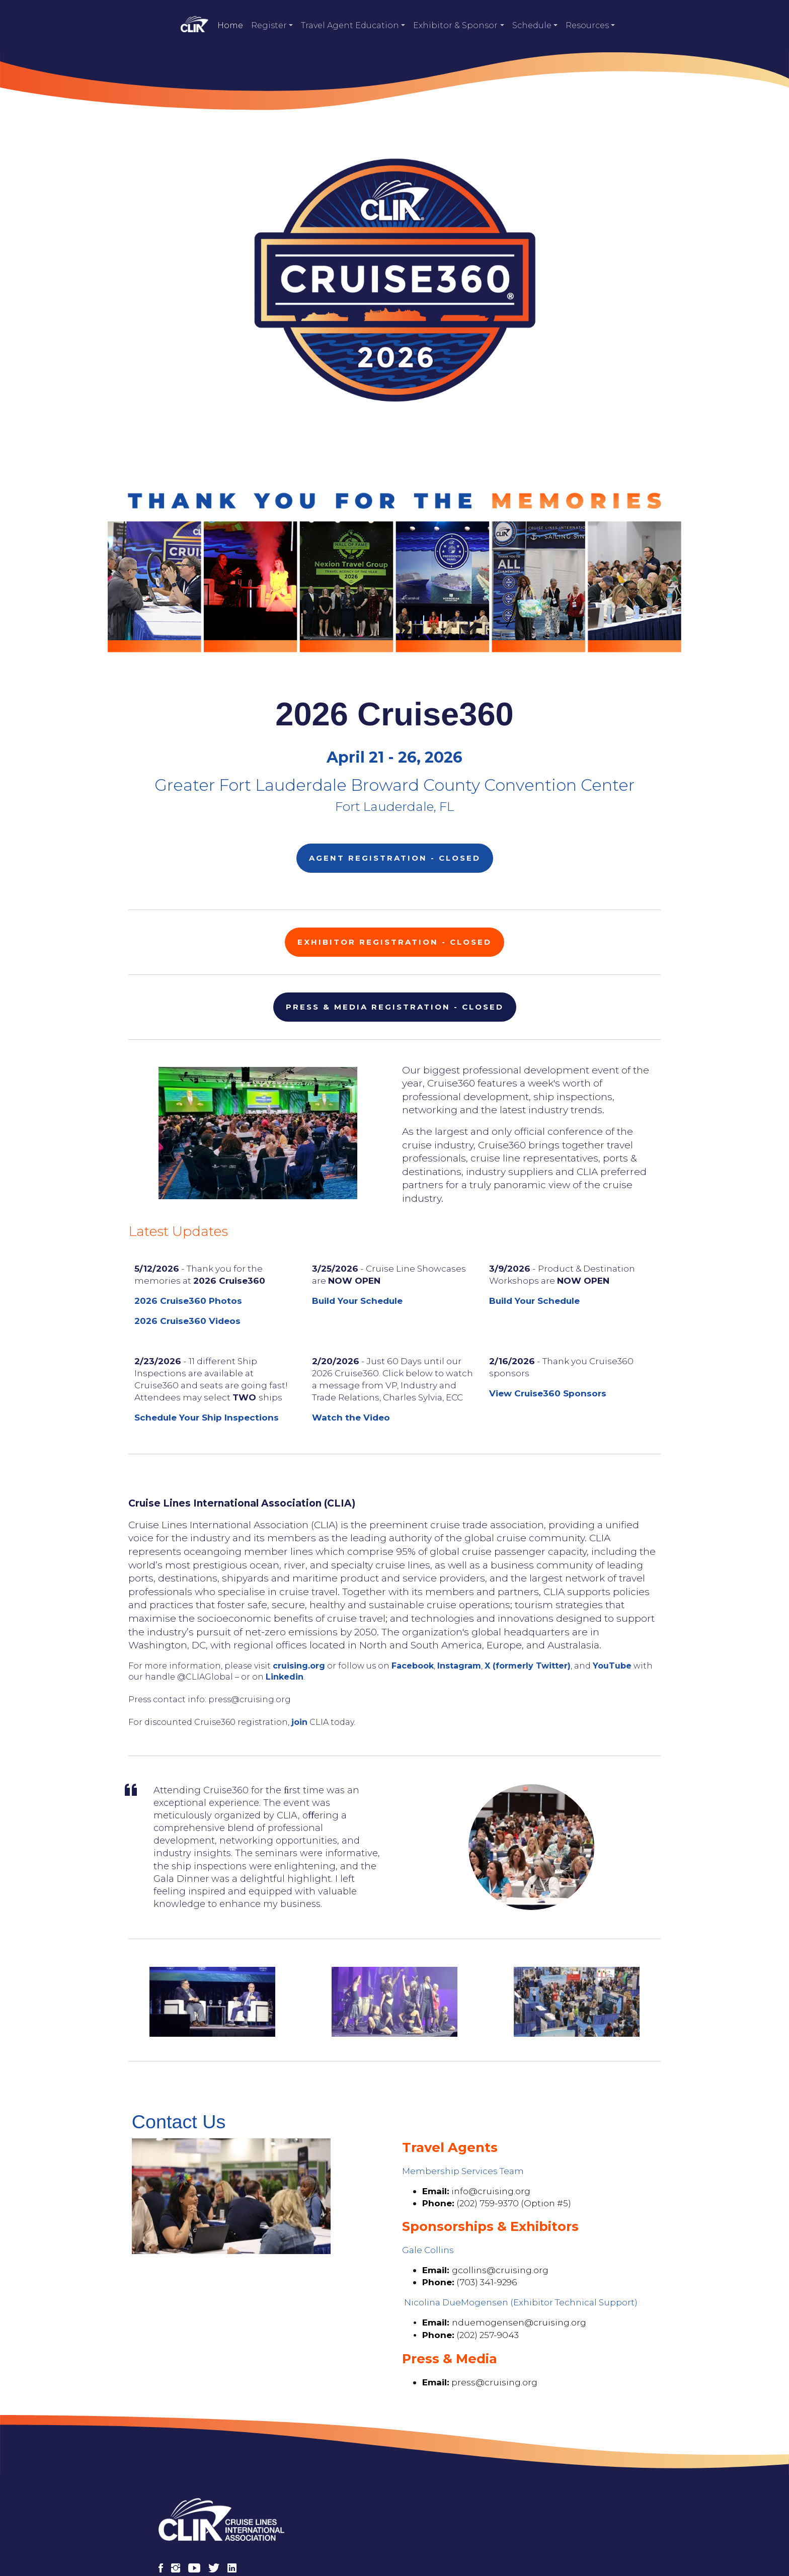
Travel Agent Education (350, 25)
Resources (587, 25)
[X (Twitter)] (218, 2513)
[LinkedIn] (236, 2513)
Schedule (531, 25)
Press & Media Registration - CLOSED (395, 984)
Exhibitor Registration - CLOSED (394, 920)
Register (269, 25)
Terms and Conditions (450, 2537)
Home (230, 25)
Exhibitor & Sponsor (455, 25)
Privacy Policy (538, 2537)
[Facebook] (165, 2513)
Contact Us (602, 2537)
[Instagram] (180, 2513)
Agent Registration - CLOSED (395, 845)
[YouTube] (199, 2513)
